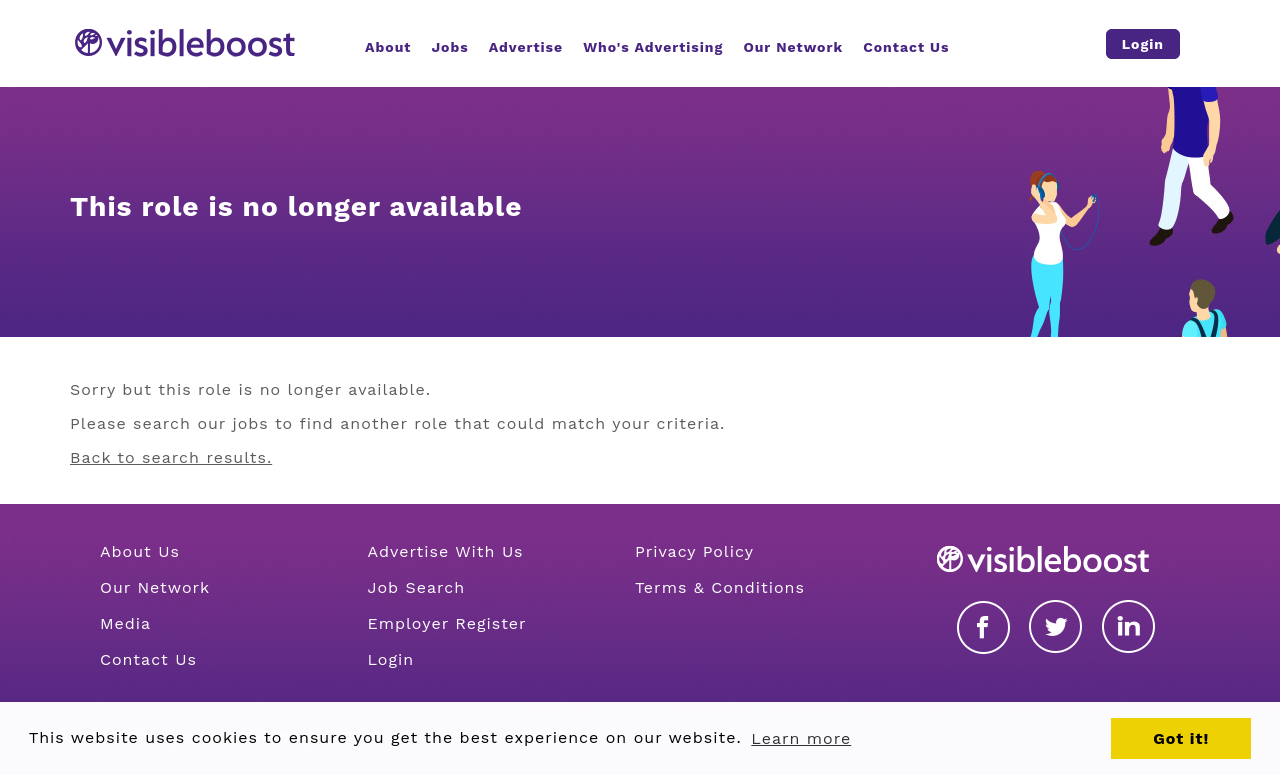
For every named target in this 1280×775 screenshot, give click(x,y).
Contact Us (148, 659)
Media (125, 623)
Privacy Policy (694, 551)
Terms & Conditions (720, 587)
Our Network (155, 587)
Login (390, 659)
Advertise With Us (445, 551)
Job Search (416, 587)
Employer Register (446, 623)
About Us (140, 551)
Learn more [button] (801, 738)
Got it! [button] (1181, 738)
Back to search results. (171, 457)
